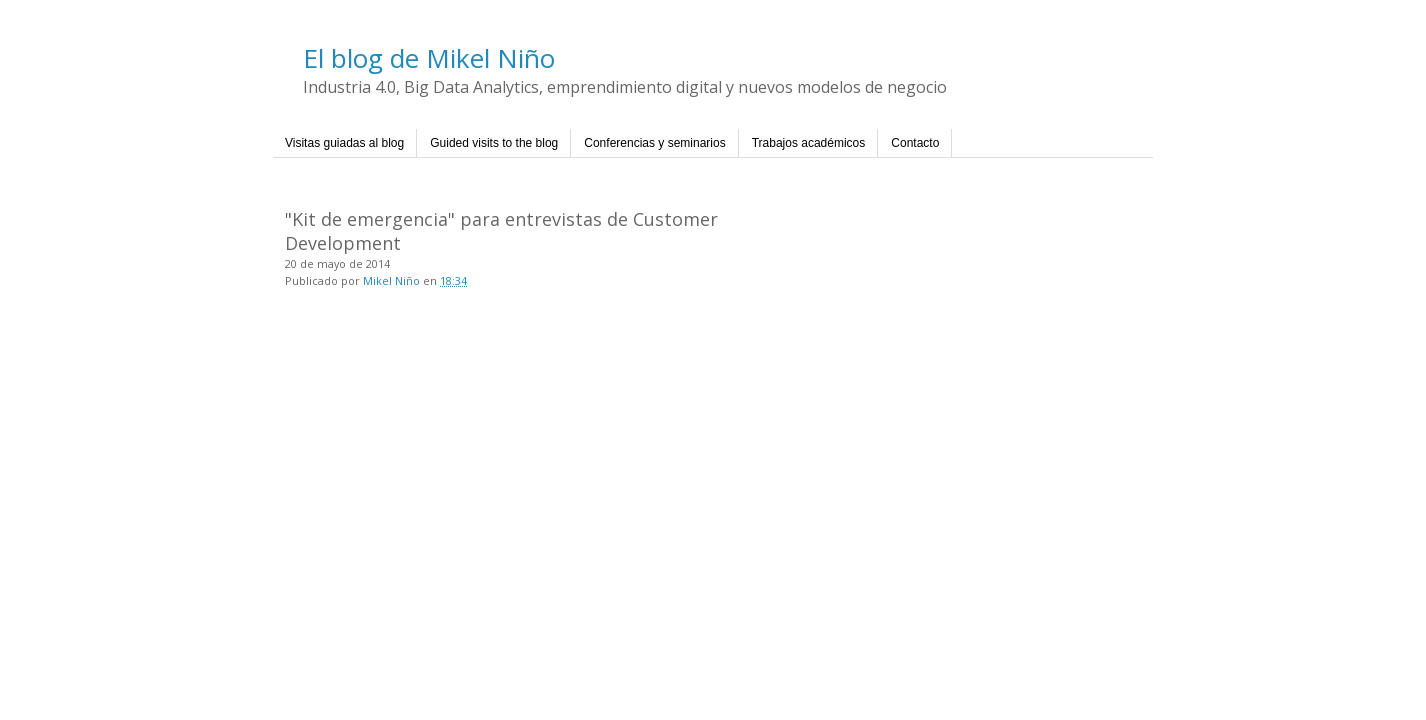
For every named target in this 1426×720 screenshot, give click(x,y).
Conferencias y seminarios (654, 143)
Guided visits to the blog (494, 143)
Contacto (915, 143)
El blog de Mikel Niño (429, 58)
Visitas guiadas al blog (344, 143)
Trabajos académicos (809, 143)
